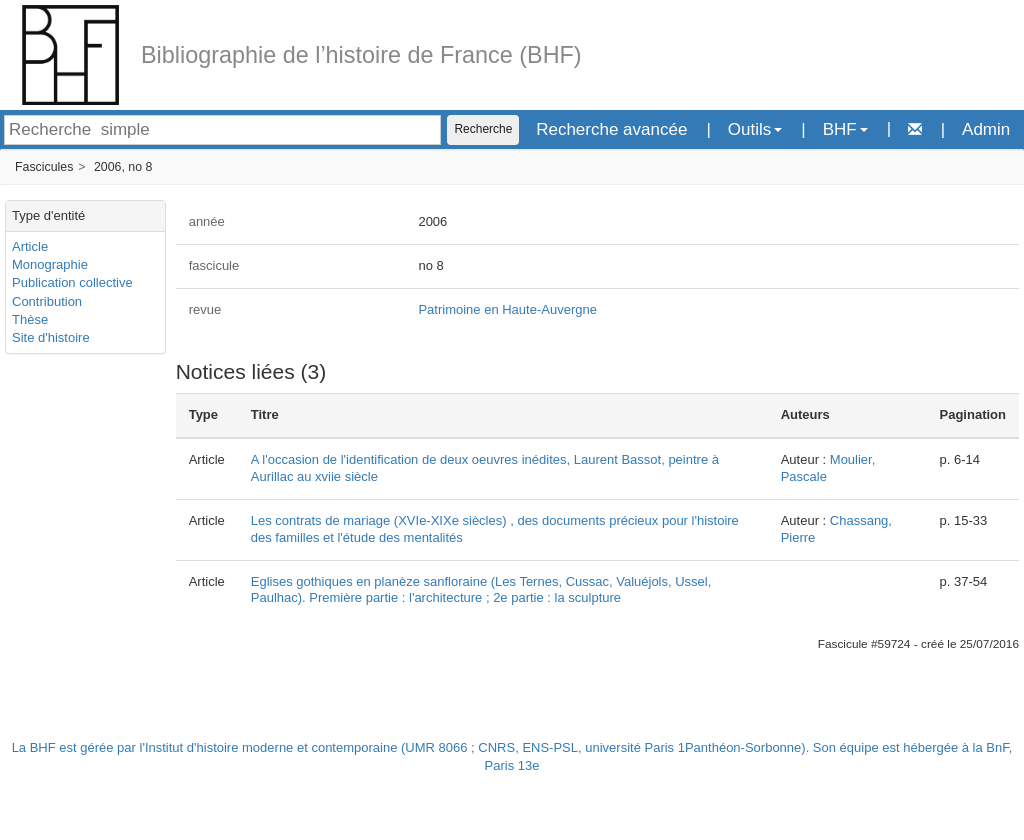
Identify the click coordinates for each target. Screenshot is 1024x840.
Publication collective (72, 282)
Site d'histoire (51, 337)
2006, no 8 (123, 167)
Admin (986, 129)
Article (30, 246)
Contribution (47, 301)
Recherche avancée (611, 129)
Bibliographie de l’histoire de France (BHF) (361, 55)
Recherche (483, 129)
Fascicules (44, 167)
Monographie (50, 264)
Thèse (30, 319)
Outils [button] (755, 129)
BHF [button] (845, 129)
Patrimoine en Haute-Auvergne (507, 309)
